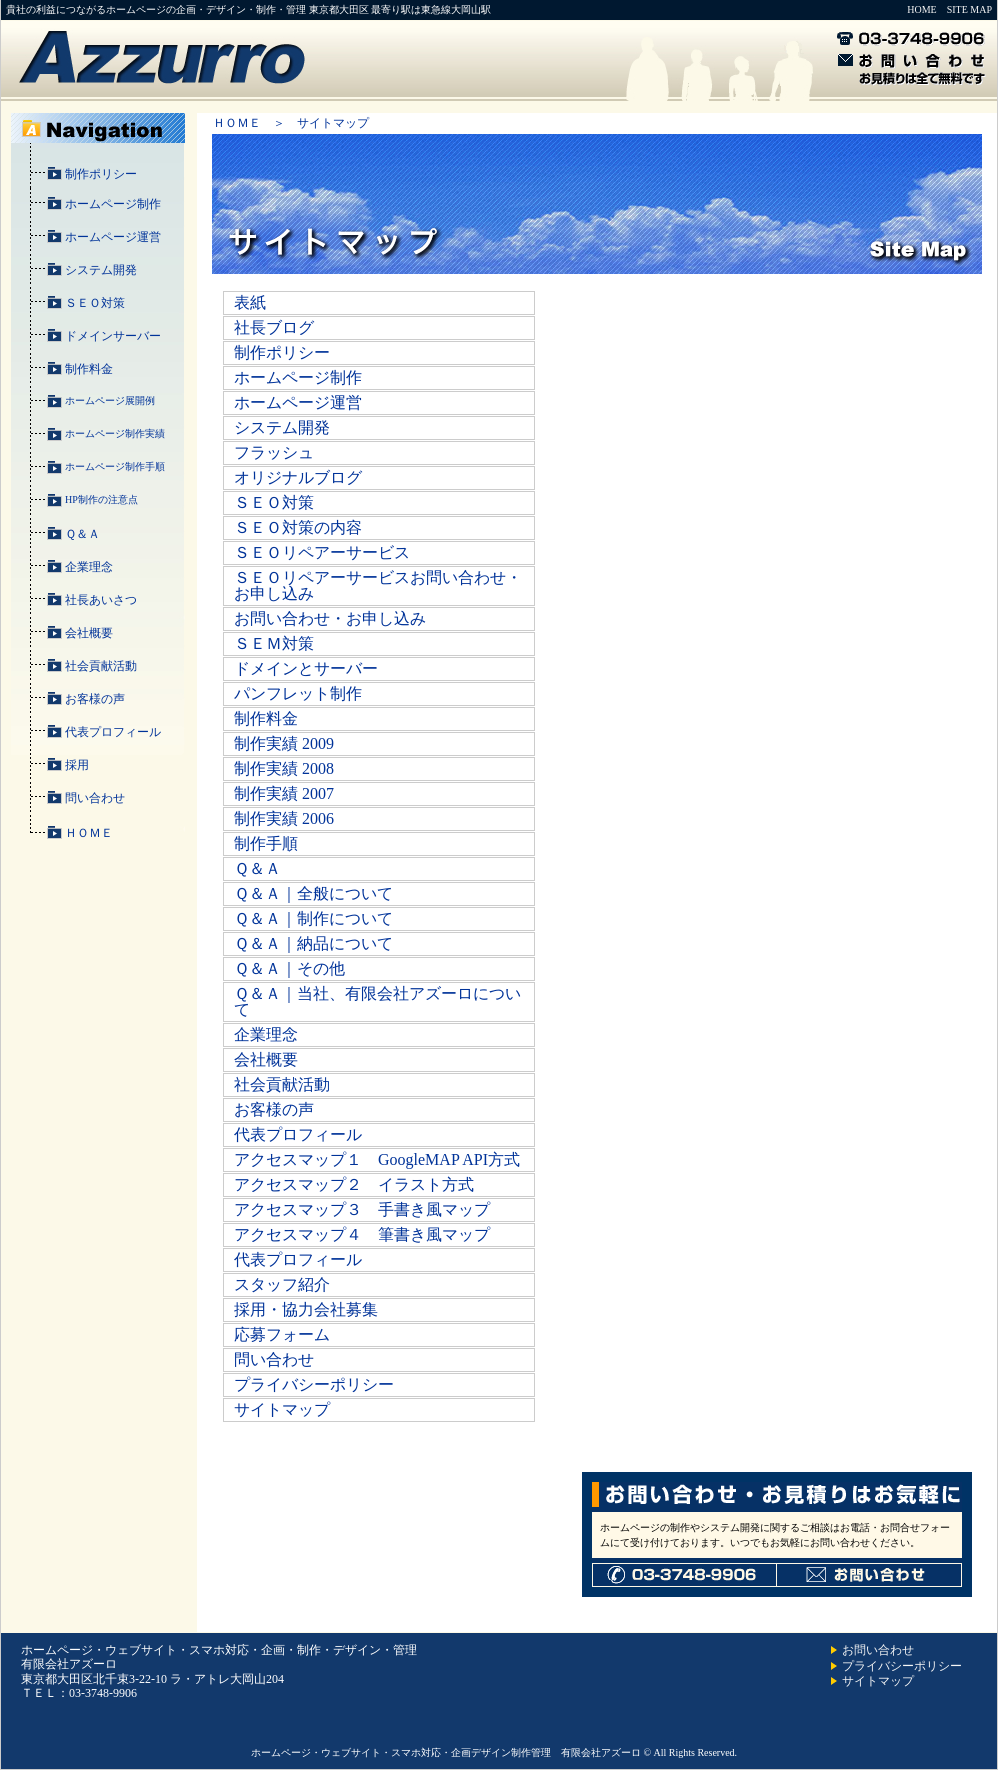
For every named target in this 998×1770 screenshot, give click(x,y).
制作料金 (89, 369)
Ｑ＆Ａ (82, 534)
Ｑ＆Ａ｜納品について (313, 943)
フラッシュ (274, 452)
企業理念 (89, 567)
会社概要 (89, 633)
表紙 (250, 302)
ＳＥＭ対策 (274, 643)
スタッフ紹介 (282, 1284)
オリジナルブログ (298, 477)
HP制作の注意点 (101, 499)
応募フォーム (282, 1334)
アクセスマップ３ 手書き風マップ (362, 1209)
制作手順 (266, 843)
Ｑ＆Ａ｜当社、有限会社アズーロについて (377, 1001)
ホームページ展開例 (110, 400)
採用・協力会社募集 (306, 1309)
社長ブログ (274, 327)
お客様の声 (95, 699)
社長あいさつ (101, 600)
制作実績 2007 (284, 793)
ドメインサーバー (113, 336)
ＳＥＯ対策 (95, 303)
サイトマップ (282, 1409)
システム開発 (101, 270)
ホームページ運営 (113, 237)
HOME (921, 9)
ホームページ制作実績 (115, 433)
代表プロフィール (113, 732)
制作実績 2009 (284, 743)
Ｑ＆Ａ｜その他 (289, 968)
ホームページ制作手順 (115, 466)
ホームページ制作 (113, 204)
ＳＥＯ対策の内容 (298, 527)
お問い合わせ (878, 1650)
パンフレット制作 (298, 693)
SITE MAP (969, 9)
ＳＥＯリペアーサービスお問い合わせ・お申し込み (378, 585)
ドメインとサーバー (306, 668)
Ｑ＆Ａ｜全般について (313, 893)
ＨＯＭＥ (89, 833)
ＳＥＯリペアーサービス (322, 552)
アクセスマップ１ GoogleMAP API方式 (377, 1159)
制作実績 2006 (284, 818)
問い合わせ (95, 798)
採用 (77, 765)
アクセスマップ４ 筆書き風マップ (362, 1234)
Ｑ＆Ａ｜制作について (313, 918)
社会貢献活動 (101, 666)
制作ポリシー (101, 174)
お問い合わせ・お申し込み (330, 618)
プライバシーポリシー (314, 1384)
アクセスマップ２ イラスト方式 (354, 1184)
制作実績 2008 (284, 768)
